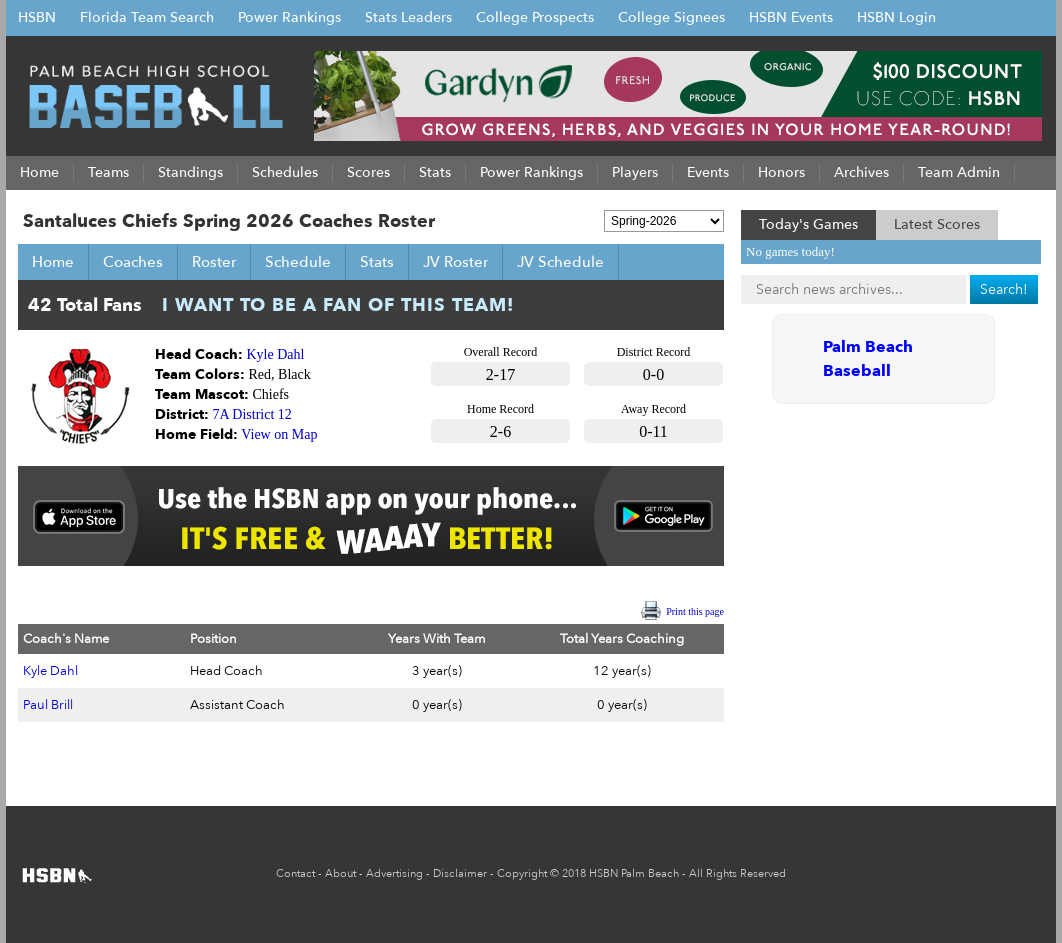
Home (53, 262)
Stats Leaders (408, 17)
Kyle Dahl (276, 354)
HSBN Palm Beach (634, 873)
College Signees (671, 17)
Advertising (394, 873)
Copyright (522, 873)
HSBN (37, 17)
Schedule (298, 262)
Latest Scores (937, 224)
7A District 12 (252, 414)
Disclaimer (460, 873)
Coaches (133, 262)
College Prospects (535, 17)
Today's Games (808, 224)
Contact (295, 873)
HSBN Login (896, 17)
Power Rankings (289, 17)
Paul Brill (48, 705)
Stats (377, 262)
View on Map (279, 434)
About (340, 873)
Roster (214, 262)
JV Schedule (560, 262)
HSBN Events (791, 17)
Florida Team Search (147, 17)
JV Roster (455, 262)
